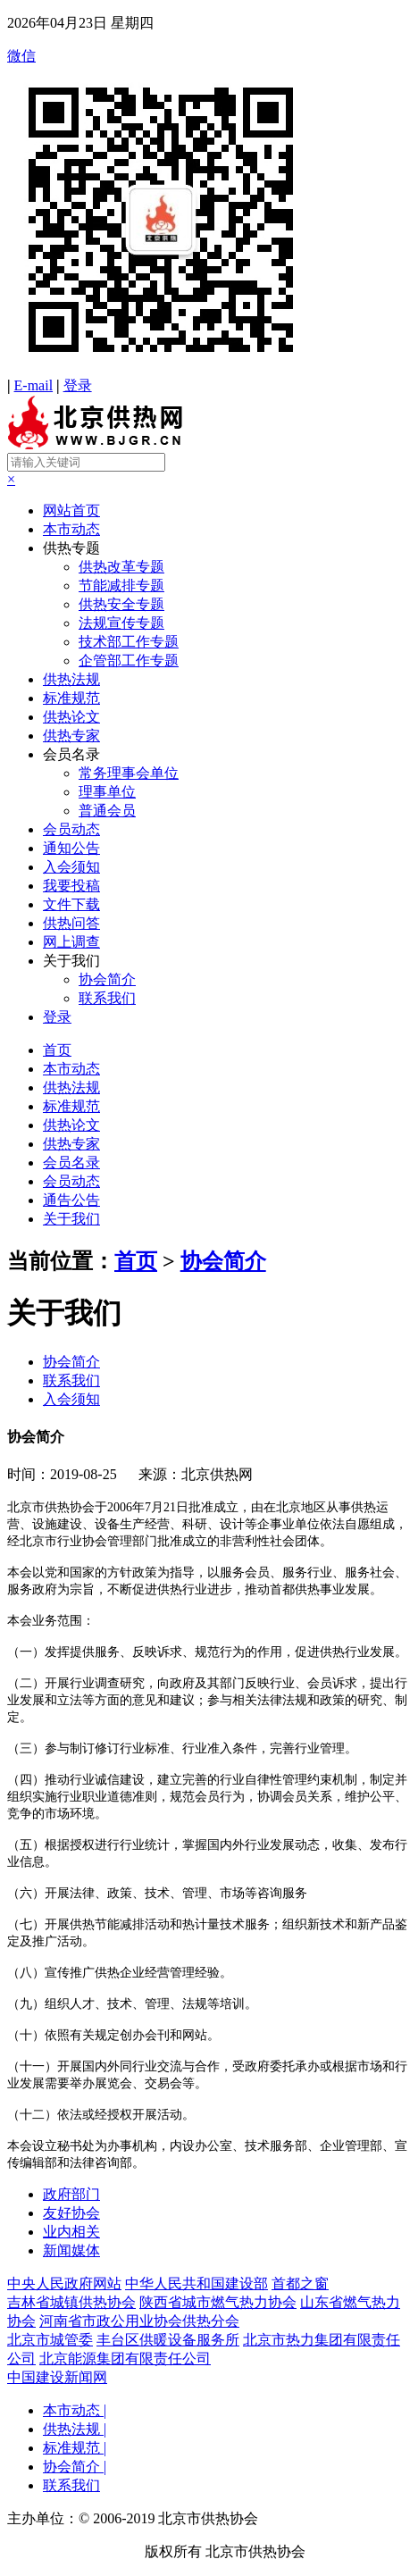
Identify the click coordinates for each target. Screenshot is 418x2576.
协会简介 (107, 979)
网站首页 (71, 510)
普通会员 (107, 810)
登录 (77, 385)
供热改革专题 (121, 566)
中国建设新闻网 (57, 2377)
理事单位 (107, 791)
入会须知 (71, 866)
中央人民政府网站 (64, 2283)
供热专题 (71, 548)
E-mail (34, 385)
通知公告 (71, 848)
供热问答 (71, 923)
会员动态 (71, 829)
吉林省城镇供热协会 (71, 2302)
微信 (209, 212)
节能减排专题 (121, 585)
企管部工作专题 (129, 660)
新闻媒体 (71, 2250)
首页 (57, 1050)
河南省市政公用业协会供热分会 (139, 2321)
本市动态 (71, 529)
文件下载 (71, 904)
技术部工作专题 (129, 641)
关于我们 (71, 960)
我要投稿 (71, 885)
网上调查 (71, 941)
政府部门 (71, 2194)
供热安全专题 (121, 604)
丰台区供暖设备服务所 (167, 2339)
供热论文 (71, 716)
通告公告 (71, 1200)
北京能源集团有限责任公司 (125, 2358)
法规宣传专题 (121, 623)
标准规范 (71, 698)
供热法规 (71, 679)
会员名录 (71, 754)
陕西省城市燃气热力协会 (218, 2302)
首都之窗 (300, 2283)
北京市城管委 (50, 2339)
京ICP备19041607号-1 (74, 2551)
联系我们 (107, 998)
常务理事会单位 (129, 773)
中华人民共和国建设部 (196, 2283)
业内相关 (71, 2231)
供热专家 (71, 735)
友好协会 (71, 2213)
